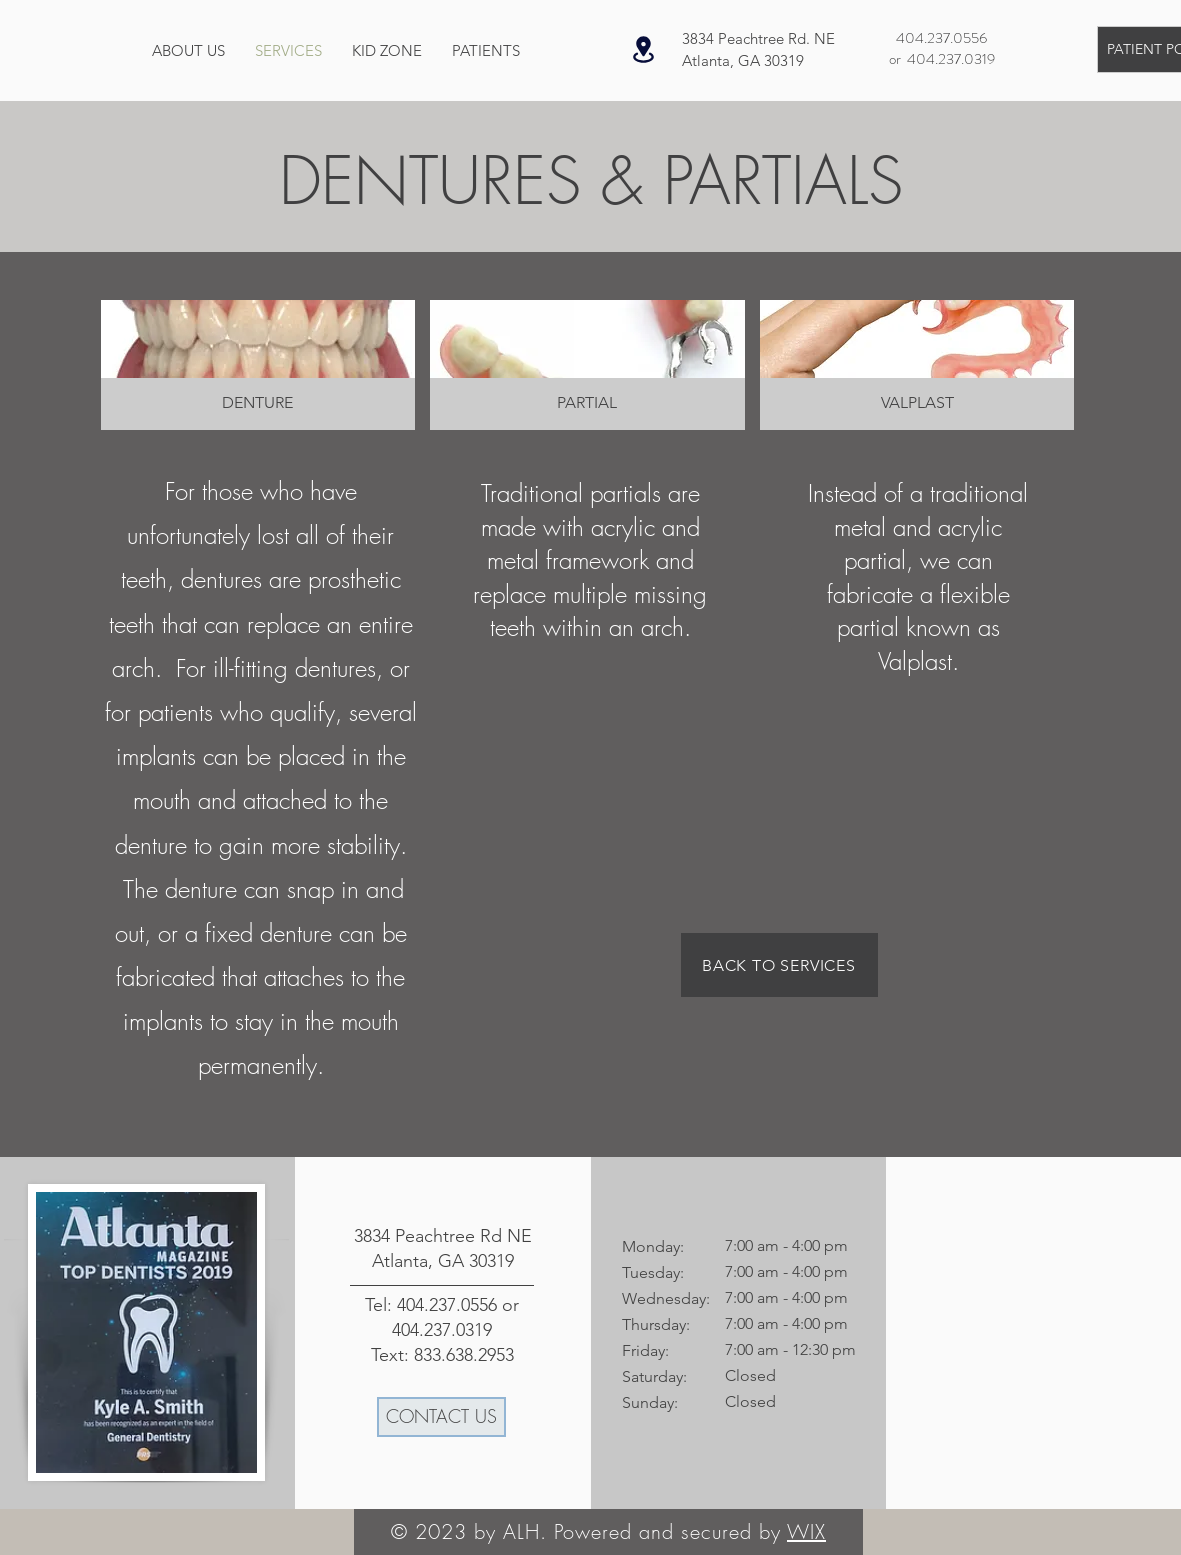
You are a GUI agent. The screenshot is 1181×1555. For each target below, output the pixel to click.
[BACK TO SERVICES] (779, 965)
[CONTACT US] (441, 1417)
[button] (258, 365)
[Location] (644, 49)
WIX (806, 1531)
